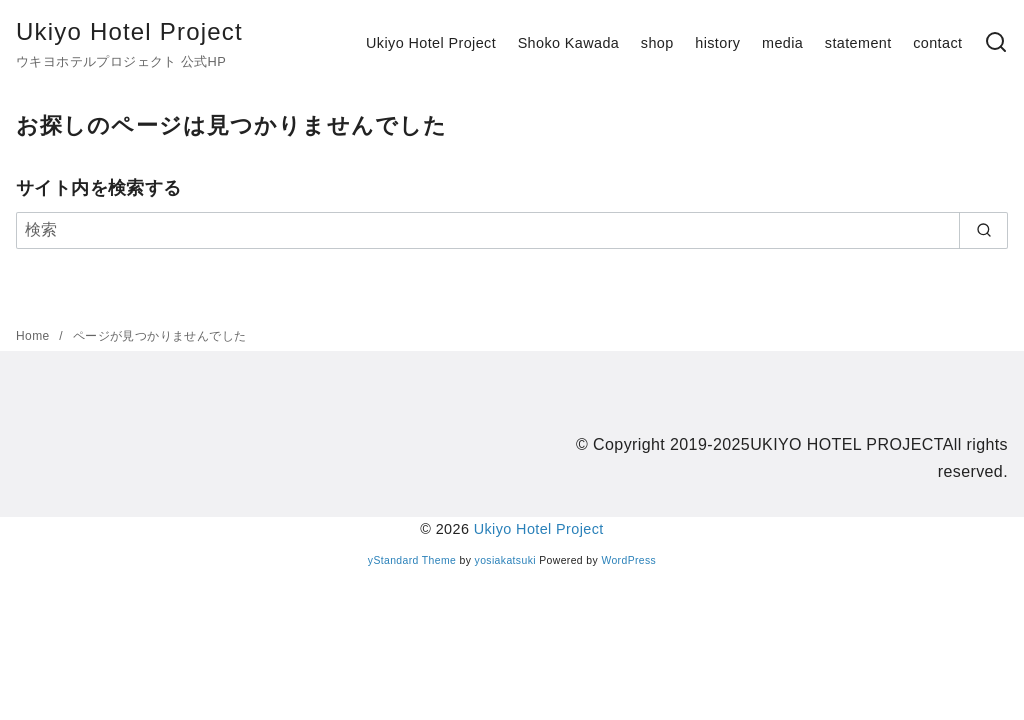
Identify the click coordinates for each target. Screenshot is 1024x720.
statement (858, 43)
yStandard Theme (412, 560)
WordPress (628, 560)
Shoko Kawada (569, 43)
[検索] (996, 43)
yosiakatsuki (505, 560)
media (782, 43)
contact (937, 43)
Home (34, 336)
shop (657, 43)
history (717, 43)
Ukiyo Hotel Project (129, 31)
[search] (983, 230)
